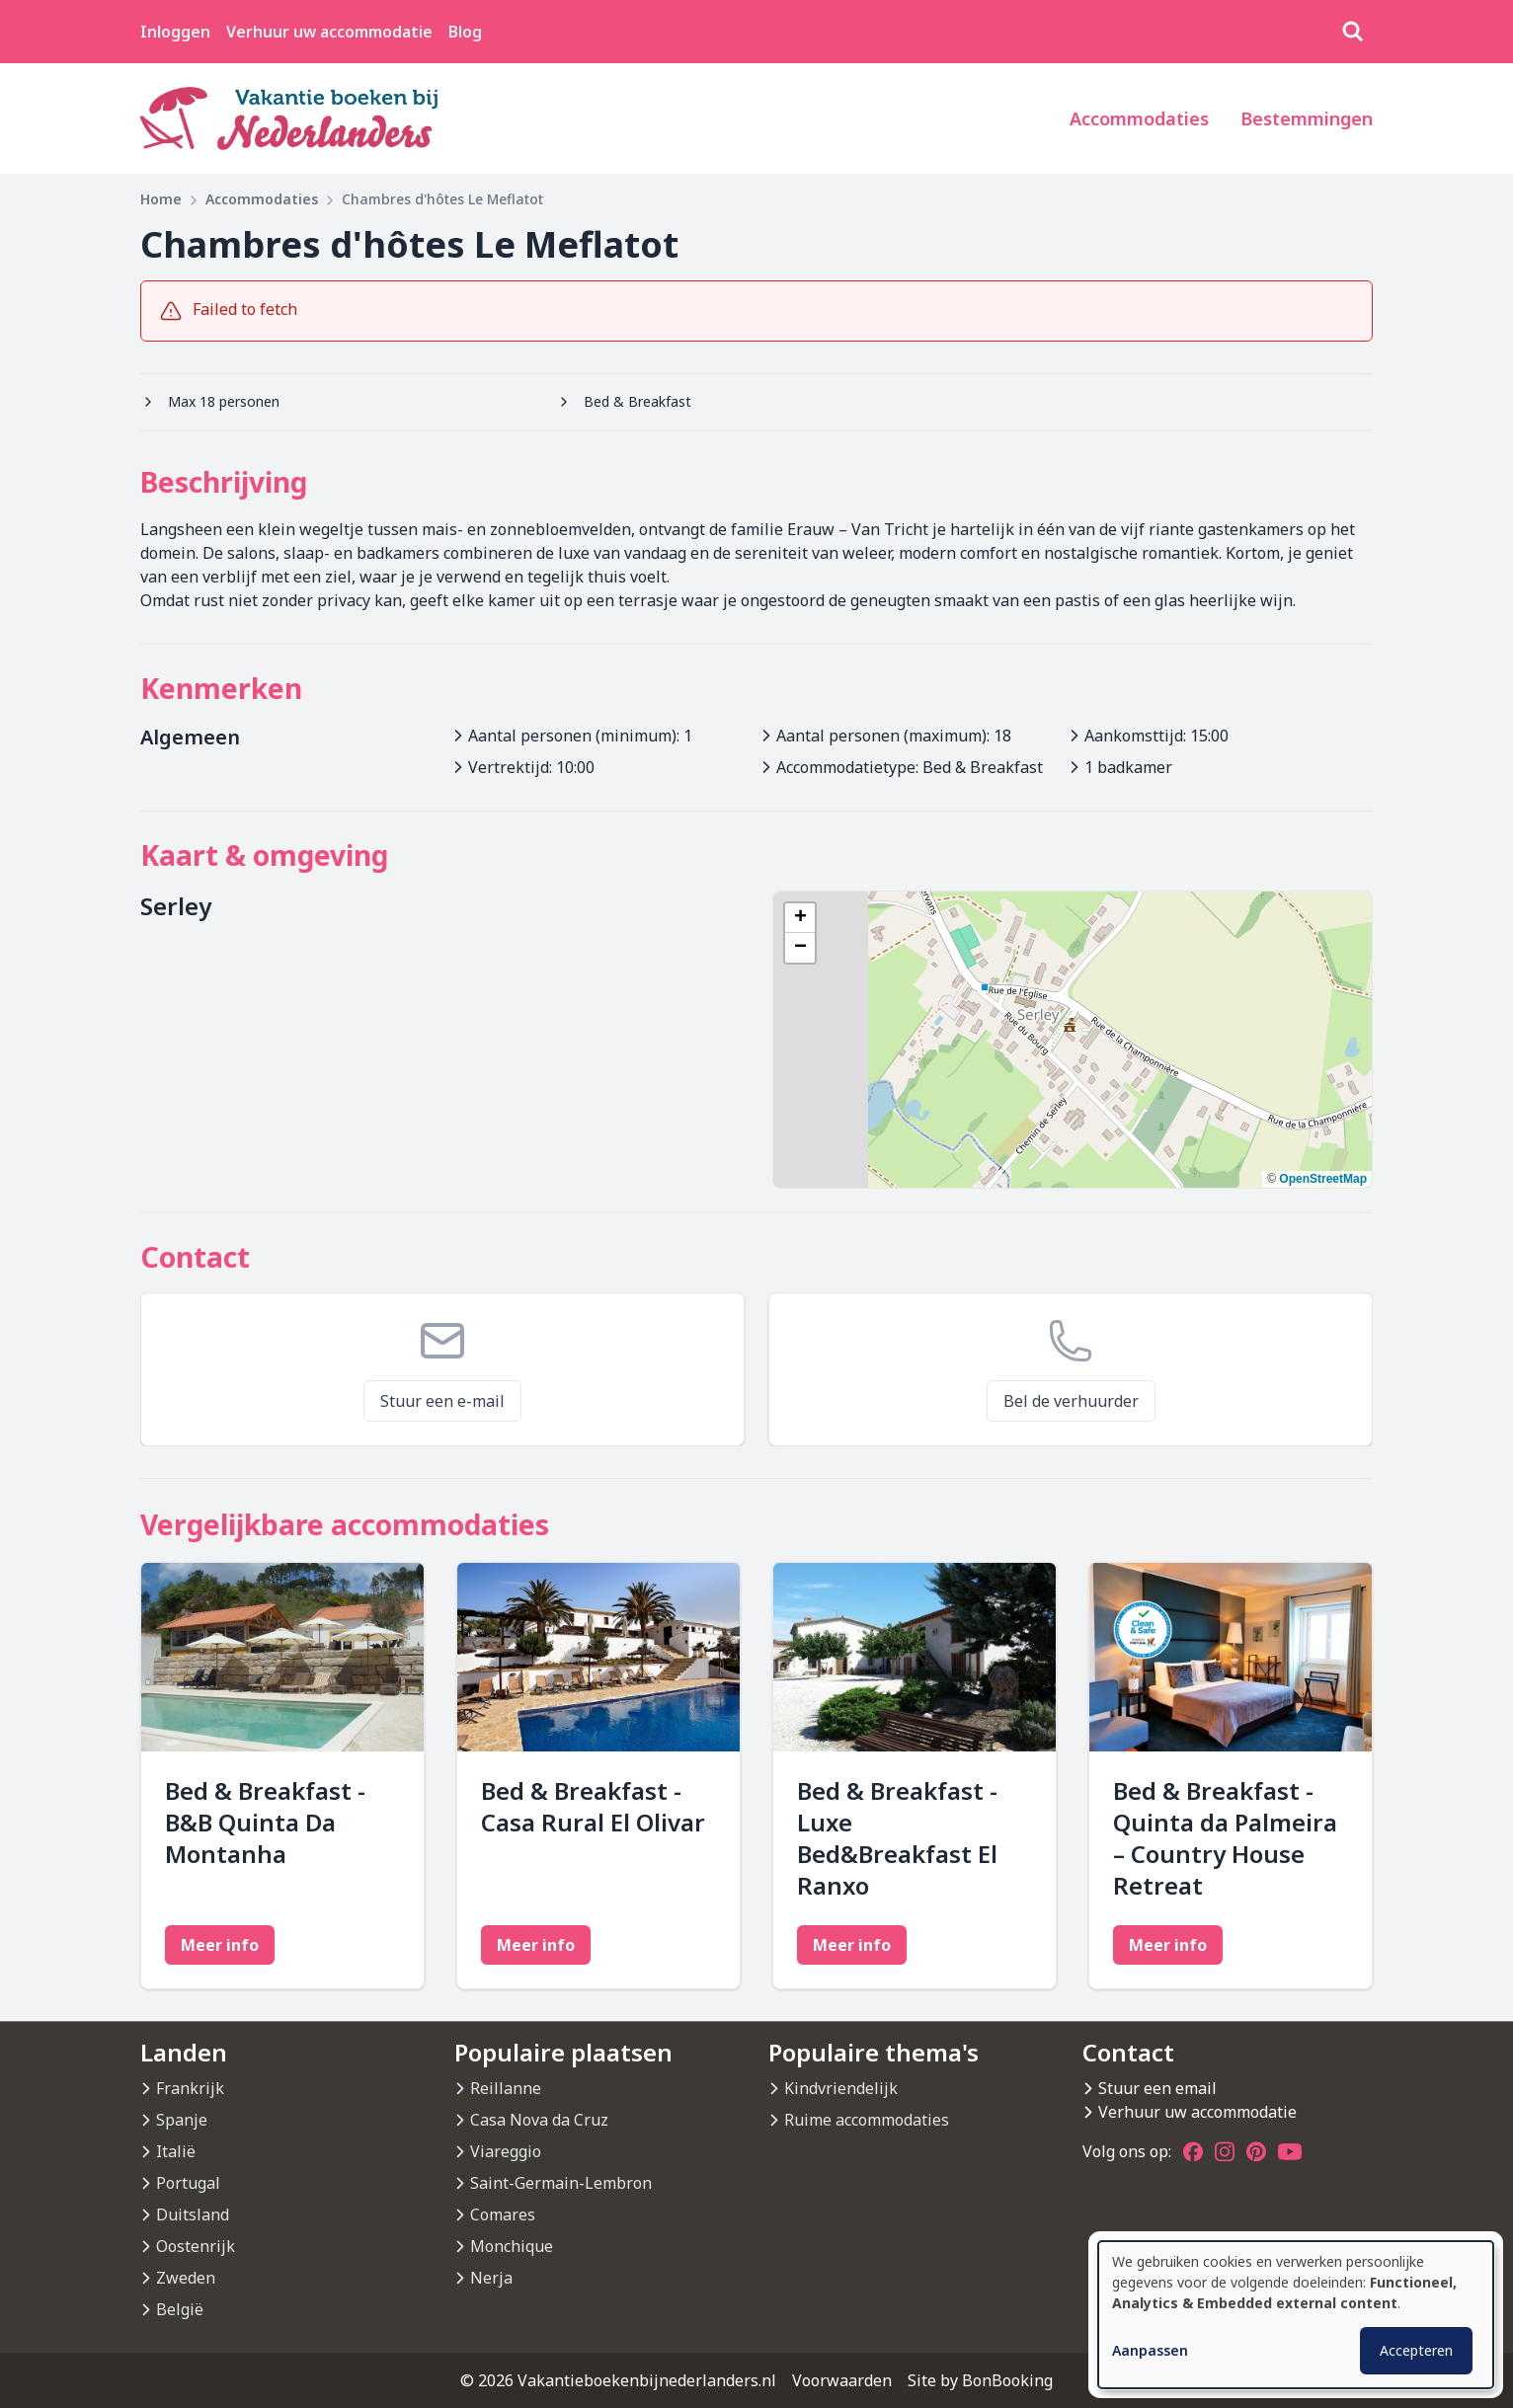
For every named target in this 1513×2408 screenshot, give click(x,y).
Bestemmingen (1306, 118)
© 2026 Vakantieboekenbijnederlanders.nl (618, 2380)
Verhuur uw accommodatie (329, 31)
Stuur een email (1157, 2088)
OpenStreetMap (1323, 1179)
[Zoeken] (1353, 31)
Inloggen (175, 31)
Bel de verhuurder (1071, 1401)
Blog (465, 31)
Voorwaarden (842, 2380)
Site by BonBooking (980, 2380)
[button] (800, 918)
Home (161, 199)
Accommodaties (1139, 118)
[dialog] (1295, 2314)
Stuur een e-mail (442, 1401)
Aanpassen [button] (1150, 2350)
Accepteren (1416, 2350)
